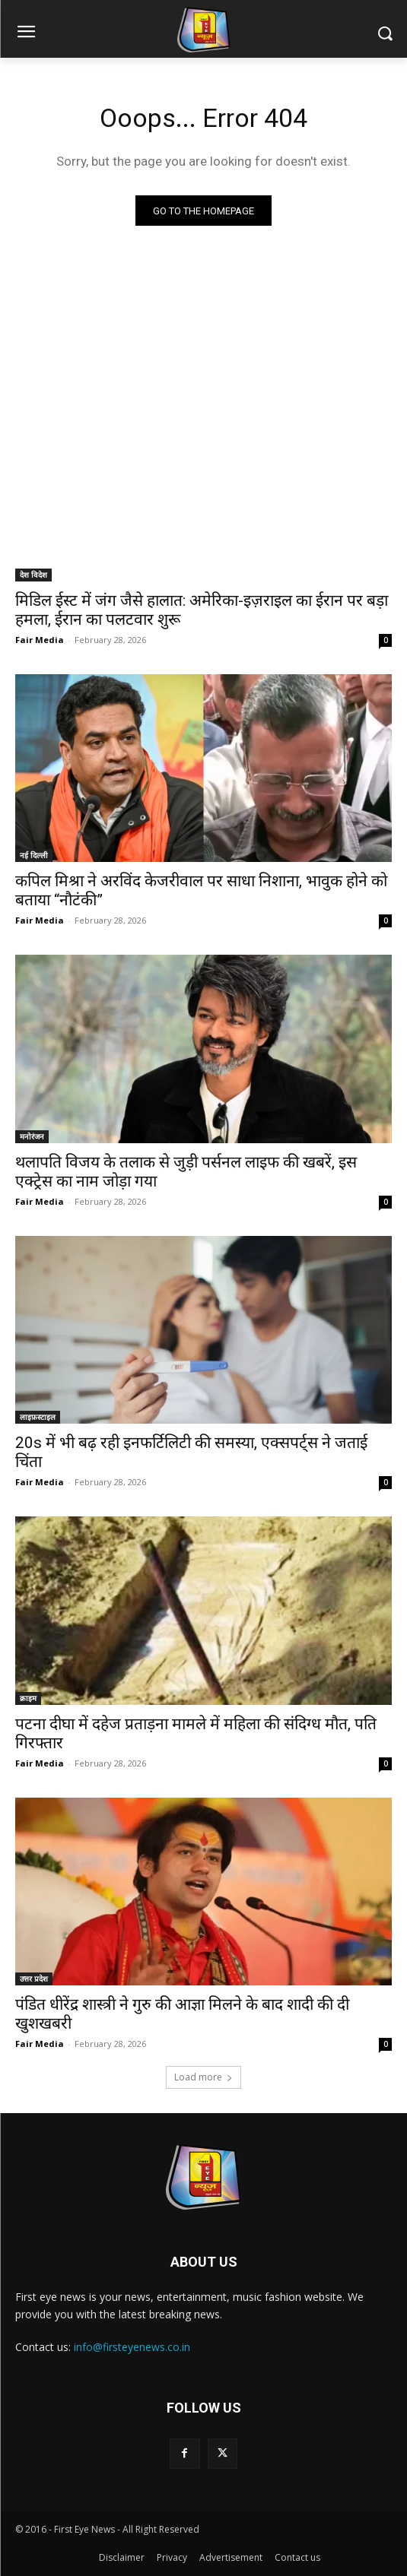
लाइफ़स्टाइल (38, 1417)
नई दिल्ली (34, 855)
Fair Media (39, 639)
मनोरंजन (32, 1136)
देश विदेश (33, 574)
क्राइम (28, 1698)
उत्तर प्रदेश (34, 1978)
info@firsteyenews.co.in (132, 2347)
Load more (203, 2077)
